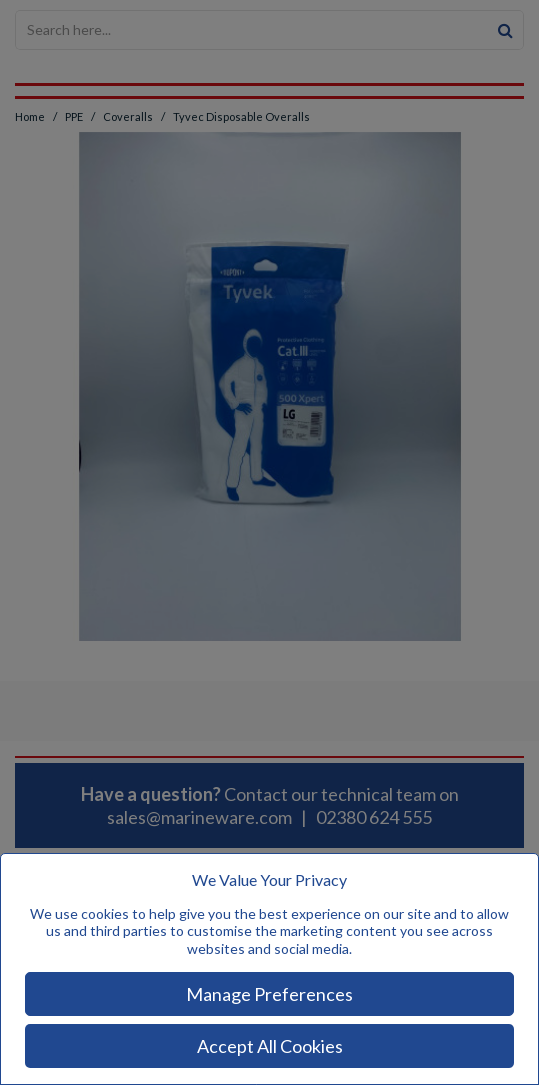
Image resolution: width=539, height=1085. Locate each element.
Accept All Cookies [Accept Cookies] (270, 1046)
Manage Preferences (269, 994)
